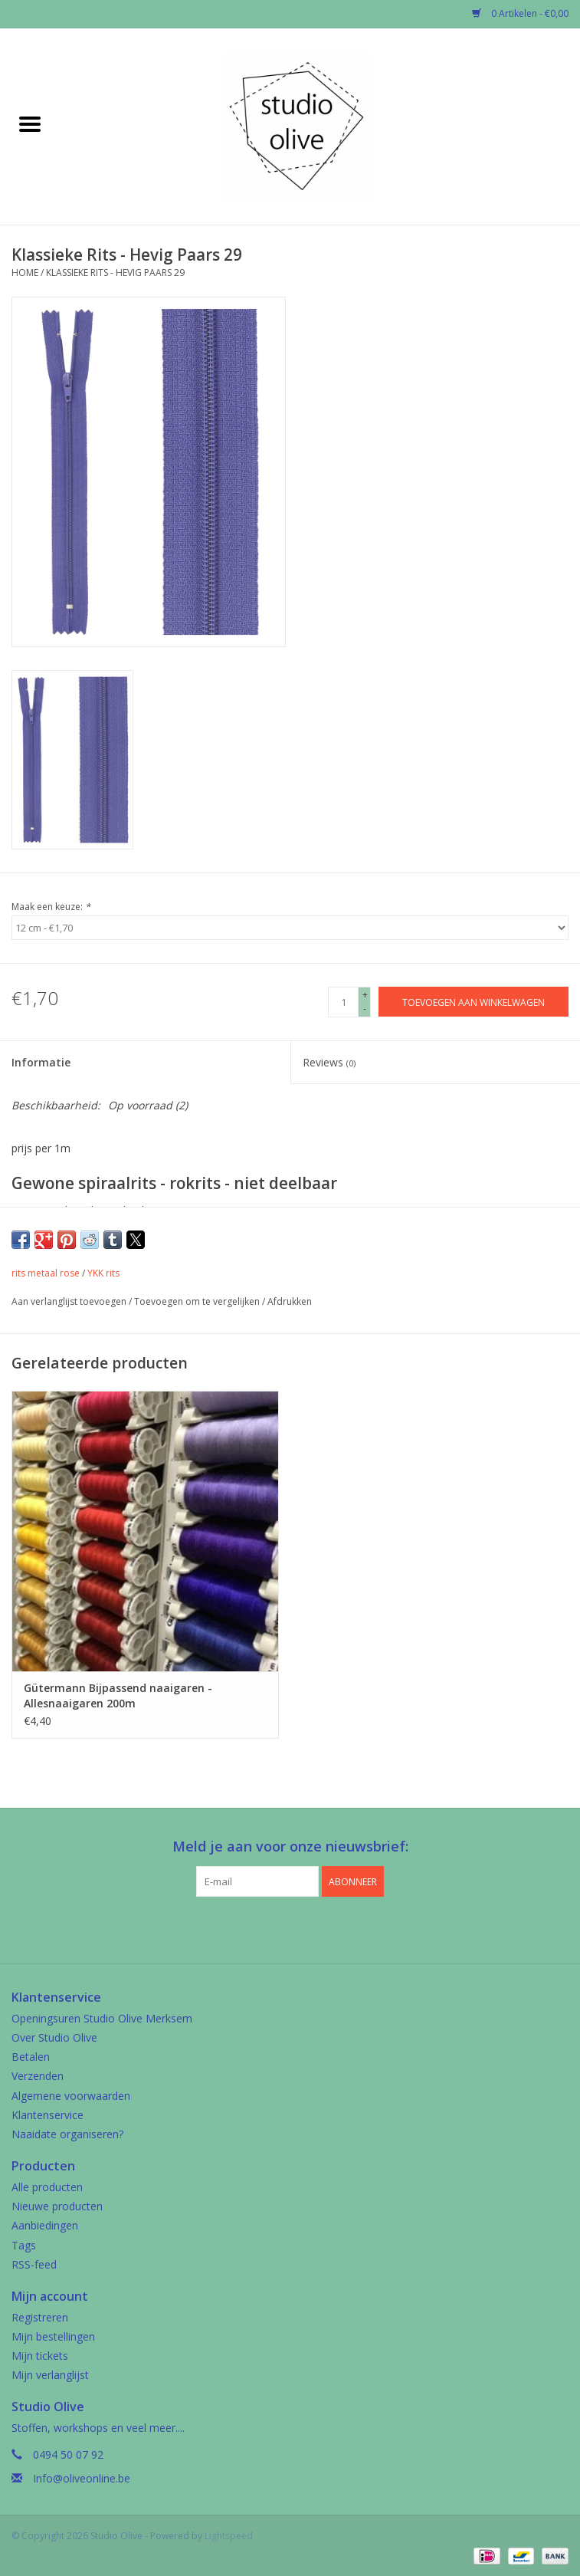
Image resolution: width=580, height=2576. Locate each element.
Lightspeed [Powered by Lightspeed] (229, 2535)
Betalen (30, 2056)
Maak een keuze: (50, 906)
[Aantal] (343, 1002)
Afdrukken (289, 1301)
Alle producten (47, 2187)
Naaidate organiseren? (67, 2134)
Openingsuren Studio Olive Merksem (101, 2018)
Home (24, 272)
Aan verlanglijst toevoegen (70, 1301)
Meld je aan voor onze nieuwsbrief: (290, 1846)
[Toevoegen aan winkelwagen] (473, 1002)
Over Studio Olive (54, 2037)
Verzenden (37, 2075)
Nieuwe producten (57, 2206)
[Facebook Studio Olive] (263, 1928)
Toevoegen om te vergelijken (198, 1301)
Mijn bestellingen (53, 2336)
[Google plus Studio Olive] (290, 1928)
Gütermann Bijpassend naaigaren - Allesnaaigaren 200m (118, 1695)
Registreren (39, 2317)
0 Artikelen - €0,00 (520, 13)
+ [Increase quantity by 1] (365, 994)
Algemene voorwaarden (70, 2095)
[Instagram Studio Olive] (318, 1928)
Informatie (40, 1062)
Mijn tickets (39, 2355)
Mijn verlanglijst (50, 2374)
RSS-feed (34, 2264)
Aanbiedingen (44, 2225)
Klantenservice (47, 2115)
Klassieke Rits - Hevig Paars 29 (115, 272)
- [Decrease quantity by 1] (364, 1008)
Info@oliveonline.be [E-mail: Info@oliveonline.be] (81, 2478)
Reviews (329, 1062)
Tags (23, 2245)
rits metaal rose (45, 1273)
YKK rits (103, 1273)
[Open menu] (30, 123)
